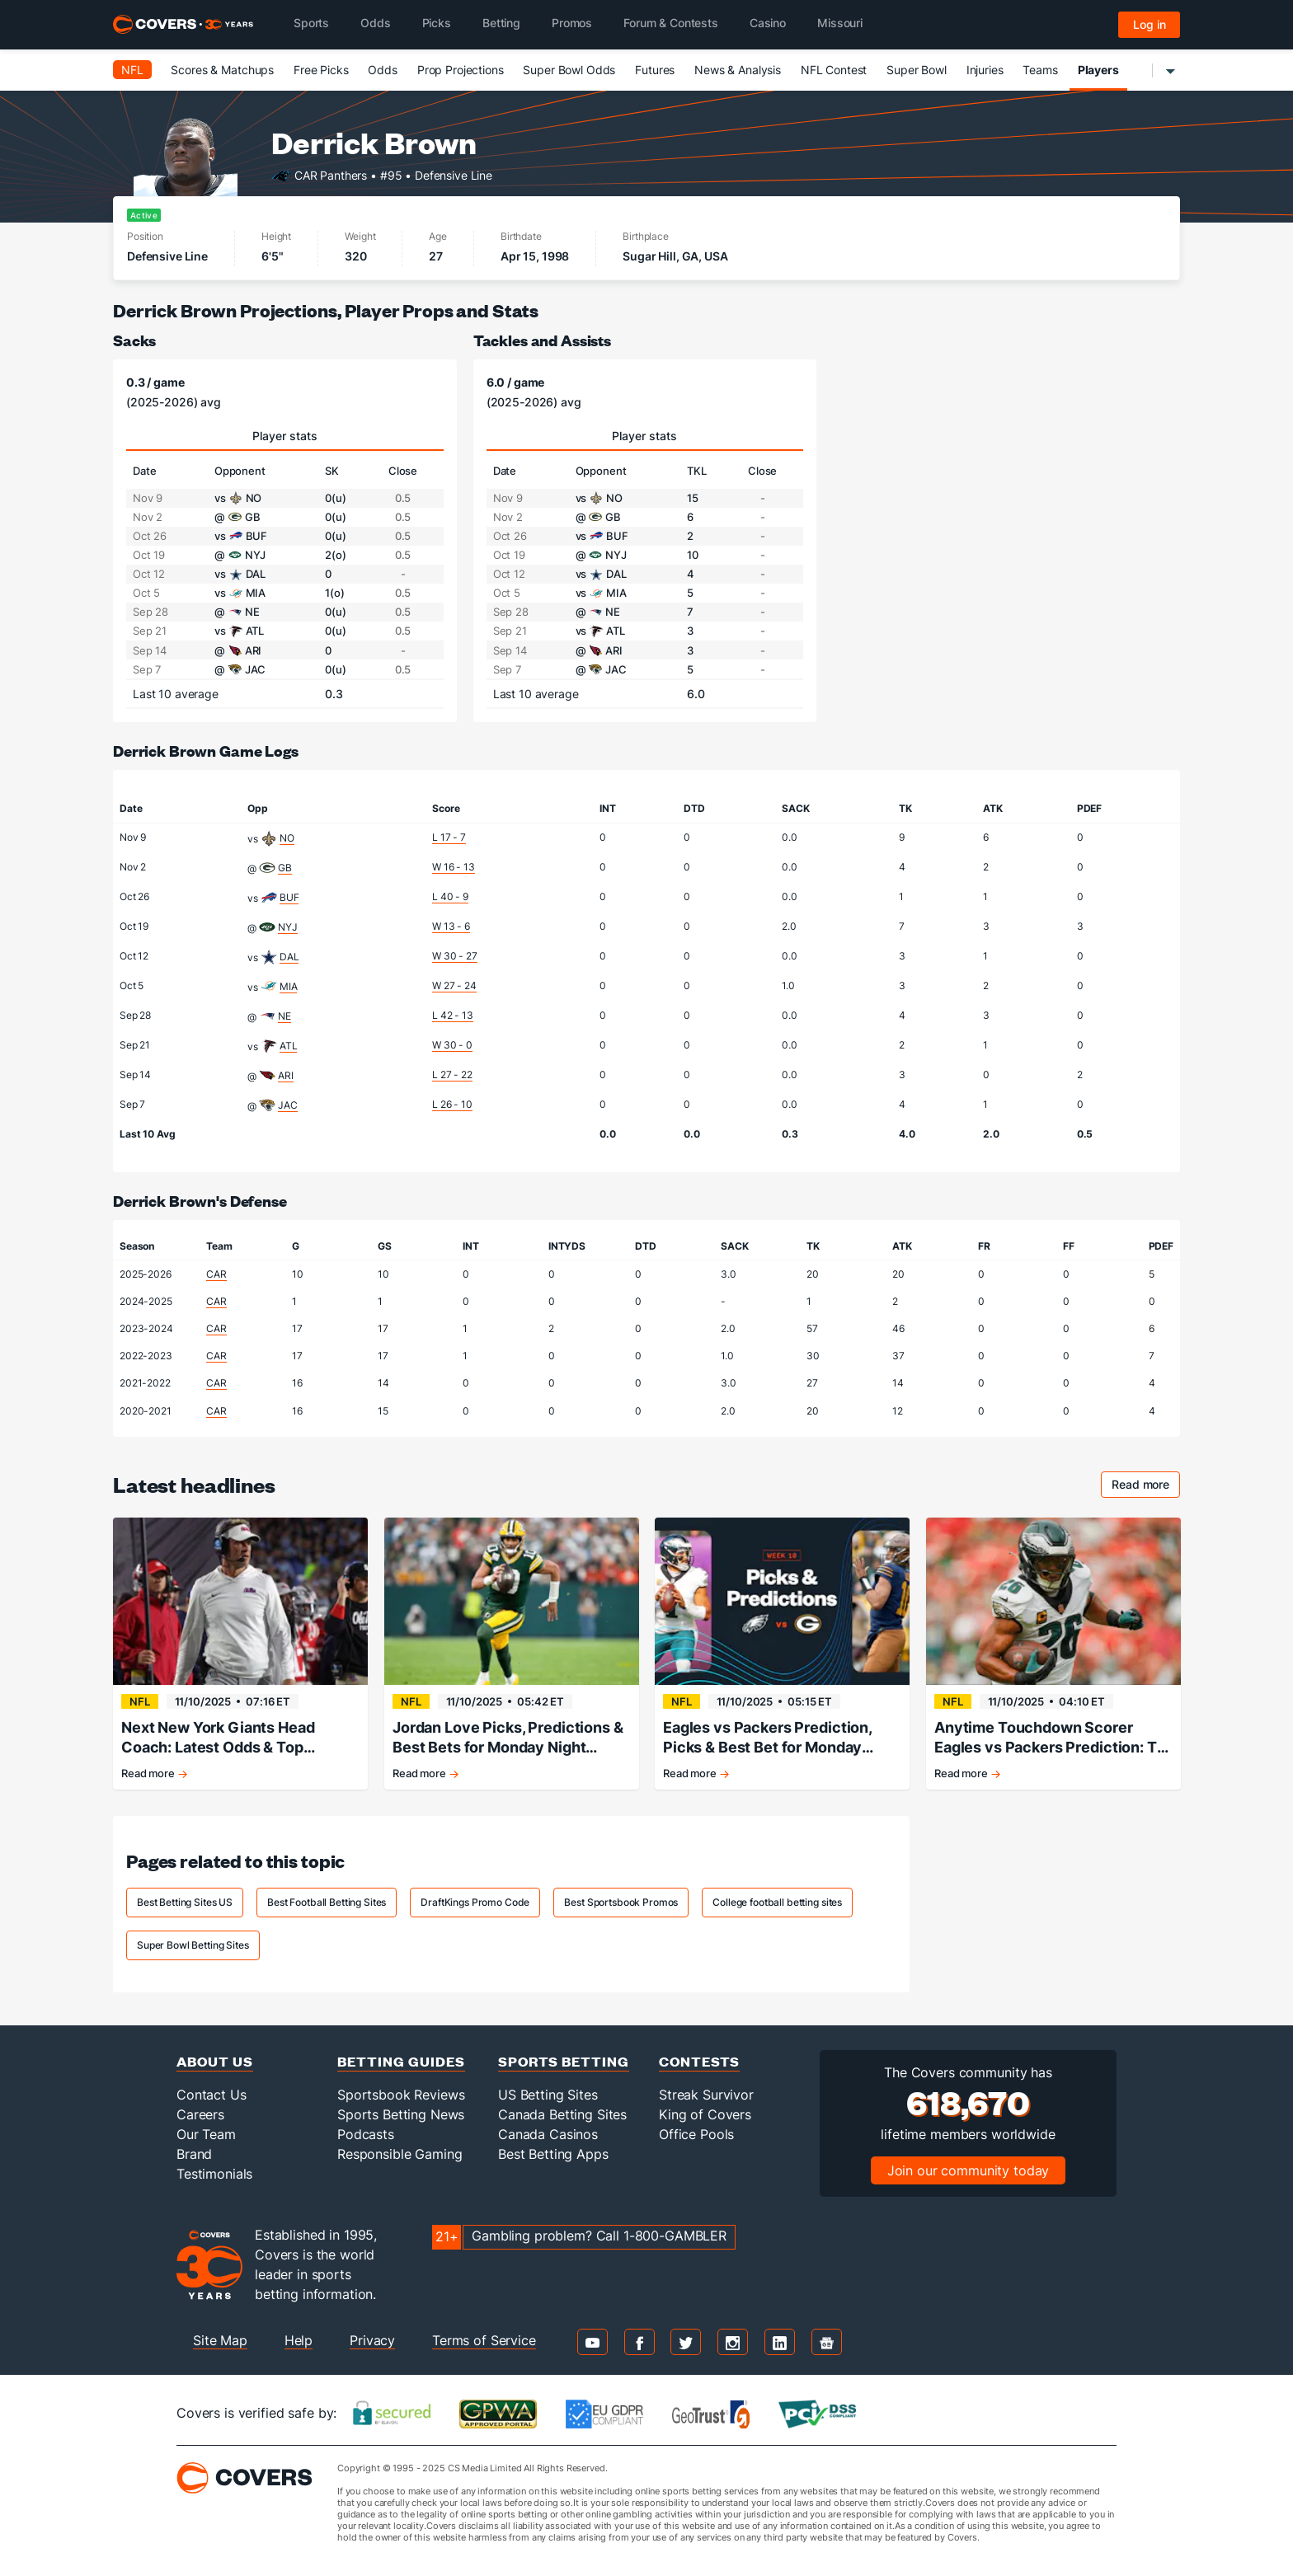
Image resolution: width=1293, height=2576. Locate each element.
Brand (194, 2154)
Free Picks (321, 70)
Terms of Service (484, 2340)
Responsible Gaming (399, 2154)
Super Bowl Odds (569, 70)
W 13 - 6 (451, 926)
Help (298, 2340)
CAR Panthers (330, 174)
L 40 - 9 (450, 896)
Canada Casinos (548, 2134)
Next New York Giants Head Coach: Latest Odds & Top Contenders (218, 1738)
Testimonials (214, 2173)
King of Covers (705, 2114)
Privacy (372, 2340)
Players (1098, 70)
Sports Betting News (400, 2114)
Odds (382, 70)
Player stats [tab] (284, 436)
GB (285, 867)
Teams (1040, 70)
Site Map (220, 2340)
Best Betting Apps (553, 2154)
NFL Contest (834, 70)
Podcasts (365, 2134)
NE (284, 1016)
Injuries (985, 70)
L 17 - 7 (449, 837)
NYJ (288, 927)
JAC (288, 1105)
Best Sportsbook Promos (621, 1902)
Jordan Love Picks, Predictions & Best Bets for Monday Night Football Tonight (508, 1738)
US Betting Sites (548, 2094)
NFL (132, 70)
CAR (216, 1274)
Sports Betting (563, 2061)
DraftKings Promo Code (475, 1902)
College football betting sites (777, 1902)
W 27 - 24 (454, 985)
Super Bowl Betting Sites (193, 1945)
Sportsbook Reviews (400, 2094)
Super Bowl (916, 70)
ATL (289, 1045)
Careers (200, 2114)
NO (287, 838)
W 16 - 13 (453, 867)
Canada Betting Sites (562, 2114)
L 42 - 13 (452, 1015)
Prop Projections (460, 70)
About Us (214, 2061)
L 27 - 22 (452, 1074)
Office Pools (696, 2134)
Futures (655, 70)
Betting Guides (401, 2061)
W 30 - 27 (454, 956)
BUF (289, 897)
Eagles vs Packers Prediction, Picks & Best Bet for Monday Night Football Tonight (767, 1738)
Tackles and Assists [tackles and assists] (542, 340)
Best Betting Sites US (185, 1902)
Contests (699, 2061)
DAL (289, 956)
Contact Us (211, 2094)
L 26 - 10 (452, 1104)
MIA (289, 986)
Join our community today (968, 2170)
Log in (1149, 24)
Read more (1146, 1486)
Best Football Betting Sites (326, 1902)
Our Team (206, 2134)
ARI (286, 1075)
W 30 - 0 (452, 1045)
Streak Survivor (706, 2094)
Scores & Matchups (222, 70)
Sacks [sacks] (134, 340)
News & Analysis (737, 70)
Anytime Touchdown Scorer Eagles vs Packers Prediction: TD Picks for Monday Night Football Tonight (1051, 1738)
